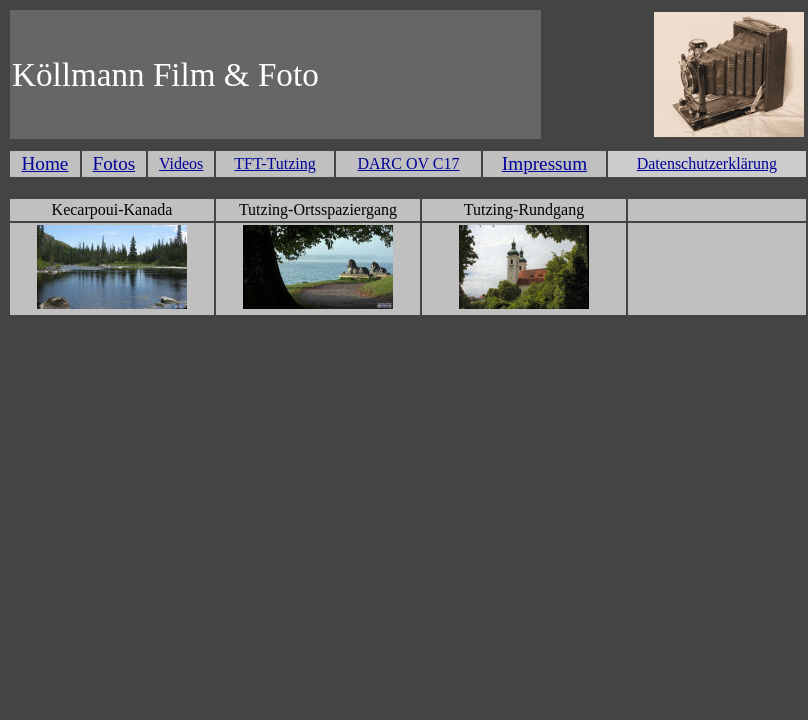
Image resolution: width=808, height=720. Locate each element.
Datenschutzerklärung (707, 163)
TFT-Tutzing (275, 163)
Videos (181, 163)
